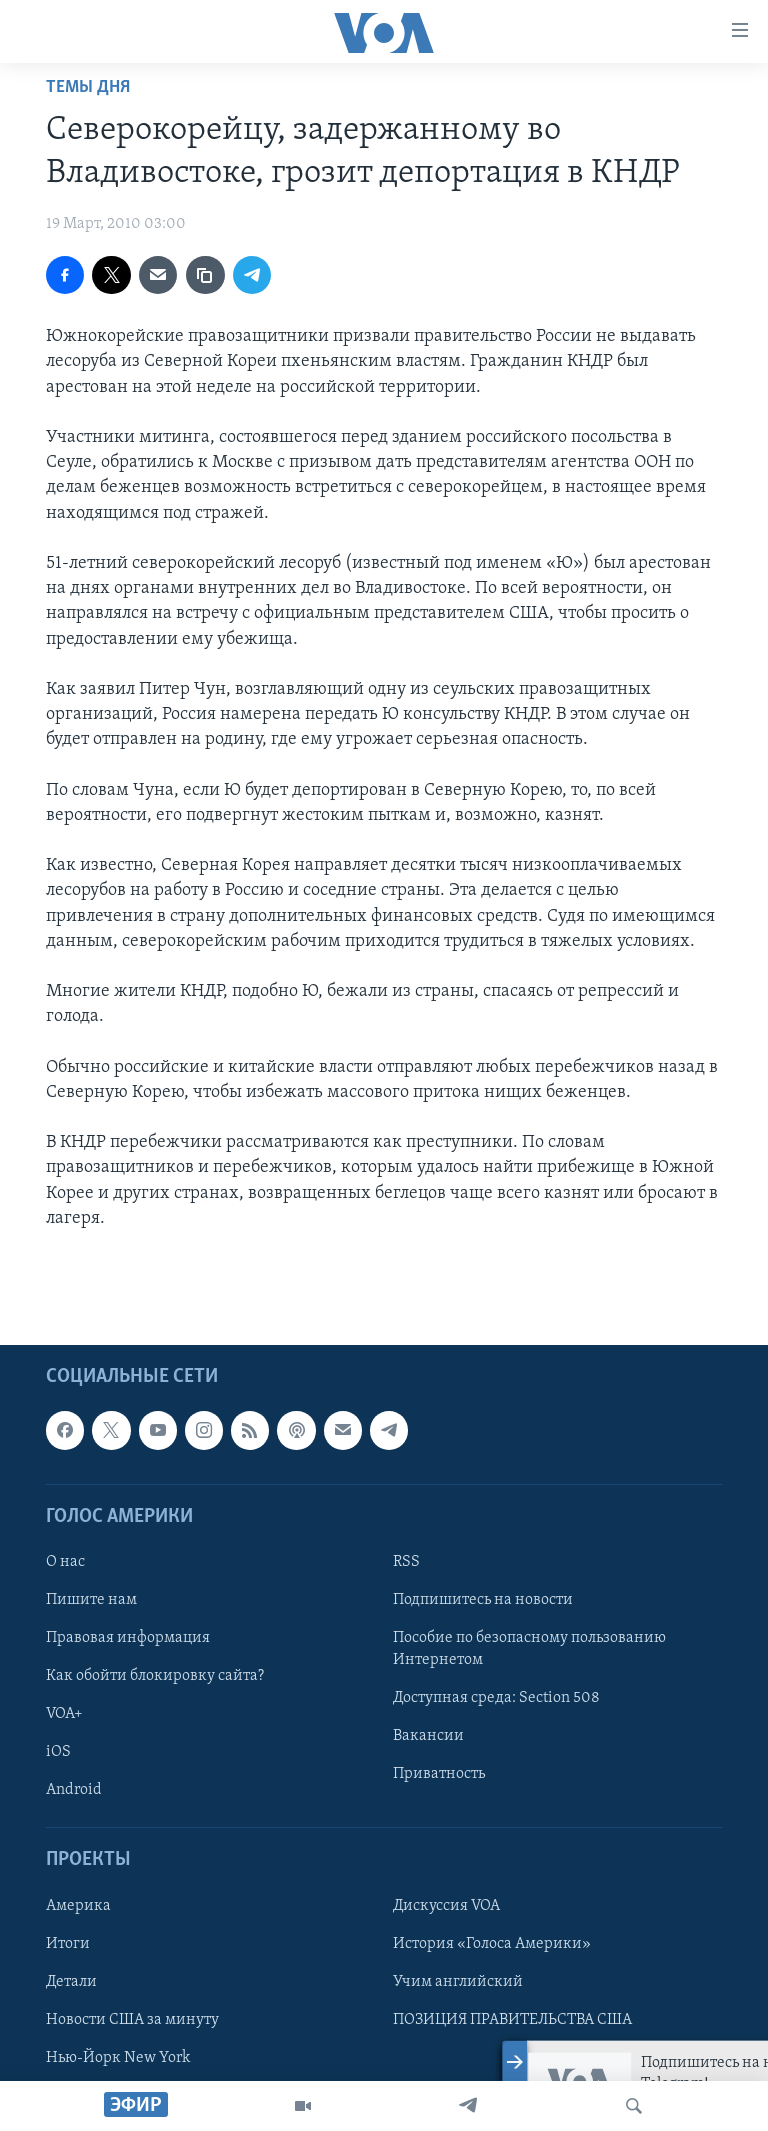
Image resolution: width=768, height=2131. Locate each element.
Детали (71, 1982)
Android (74, 1790)
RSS (406, 1562)
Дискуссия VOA (446, 1906)
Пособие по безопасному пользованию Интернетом (529, 1649)
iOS (58, 1752)
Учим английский (458, 1982)
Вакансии (428, 1736)
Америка (78, 1906)
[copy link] (205, 275)
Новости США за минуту (132, 2020)
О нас (65, 1562)
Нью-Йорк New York (118, 2058)
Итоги (68, 1944)
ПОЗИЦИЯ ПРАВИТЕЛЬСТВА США (512, 2020)
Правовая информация (128, 1638)
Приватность (439, 1774)
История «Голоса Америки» (492, 1944)
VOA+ (64, 1714)
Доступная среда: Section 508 (496, 1698)
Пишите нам (91, 1600)
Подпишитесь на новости (483, 1600)
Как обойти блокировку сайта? (155, 1676)
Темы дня (88, 87)
